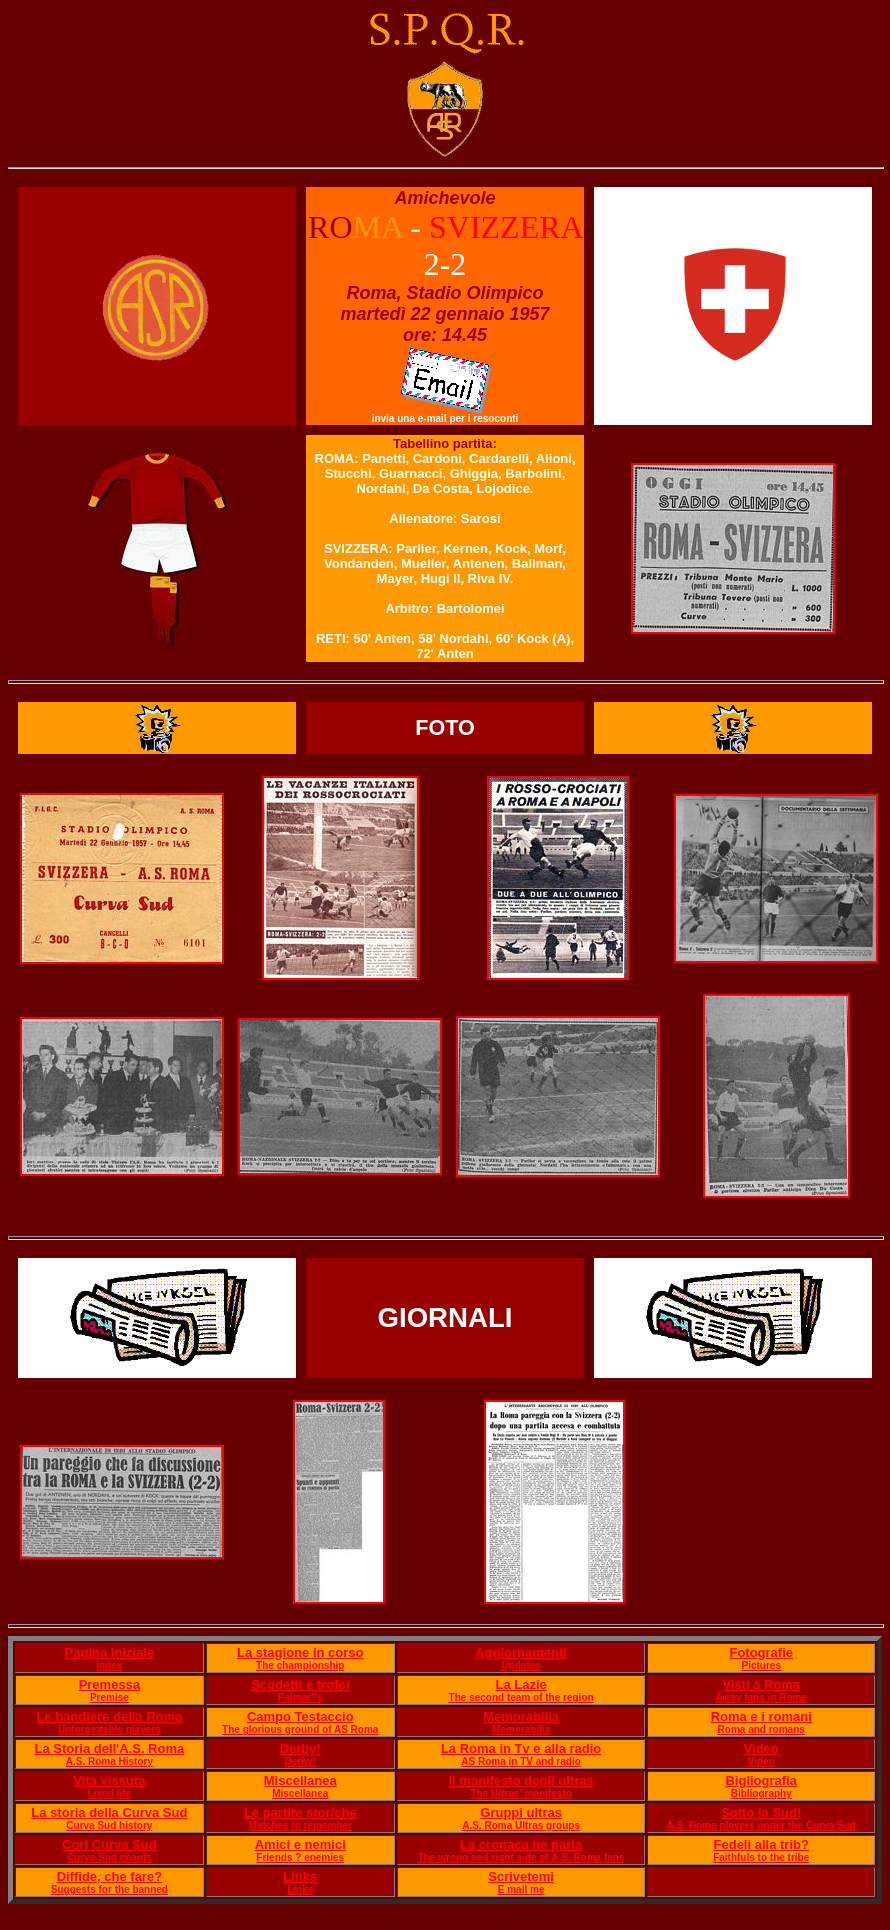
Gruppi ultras (521, 1812)
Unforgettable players (109, 1729)
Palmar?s (300, 1697)
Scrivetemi (521, 1876)
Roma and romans (761, 1729)
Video (761, 1748)
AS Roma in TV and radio (520, 1761)
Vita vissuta (109, 1780)
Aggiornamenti (521, 1652)
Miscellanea (300, 1780)
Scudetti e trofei (300, 1684)
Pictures (760, 1665)
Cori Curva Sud (109, 1844)
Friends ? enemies (300, 1857)
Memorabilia (521, 1716)
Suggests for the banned (109, 1889)
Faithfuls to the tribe (761, 1857)
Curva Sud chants (109, 1857)
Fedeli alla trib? (761, 1844)
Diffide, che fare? (109, 1876)
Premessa (109, 1684)
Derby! (300, 1748)
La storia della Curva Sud (109, 1812)
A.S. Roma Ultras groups (521, 1825)
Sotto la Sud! (761, 1812)
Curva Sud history (109, 1825)
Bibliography (761, 1793)
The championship (300, 1665)
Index (109, 1665)
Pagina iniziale (110, 1652)
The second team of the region (521, 1697)
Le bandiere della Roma (109, 1716)
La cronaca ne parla (521, 1844)
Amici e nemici (300, 1844)
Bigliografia (761, 1780)
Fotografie (761, 1652)
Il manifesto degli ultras (521, 1780)
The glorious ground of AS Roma (300, 1729)
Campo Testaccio (300, 1716)
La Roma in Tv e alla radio (521, 1748)
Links (300, 1876)
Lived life (109, 1793)
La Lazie (520, 1684)
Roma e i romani (761, 1716)
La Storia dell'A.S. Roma (109, 1748)
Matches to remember (300, 1825)
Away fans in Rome (761, 1697)
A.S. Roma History (109, 1761)
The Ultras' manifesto (520, 1793)
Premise (109, 1697)
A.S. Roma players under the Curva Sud (761, 1825)
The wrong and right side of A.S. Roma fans (521, 1857)
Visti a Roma (761, 1684)
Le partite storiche (300, 1812)
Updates (520, 1665)
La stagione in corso (300, 1652)
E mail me (521, 1889)
